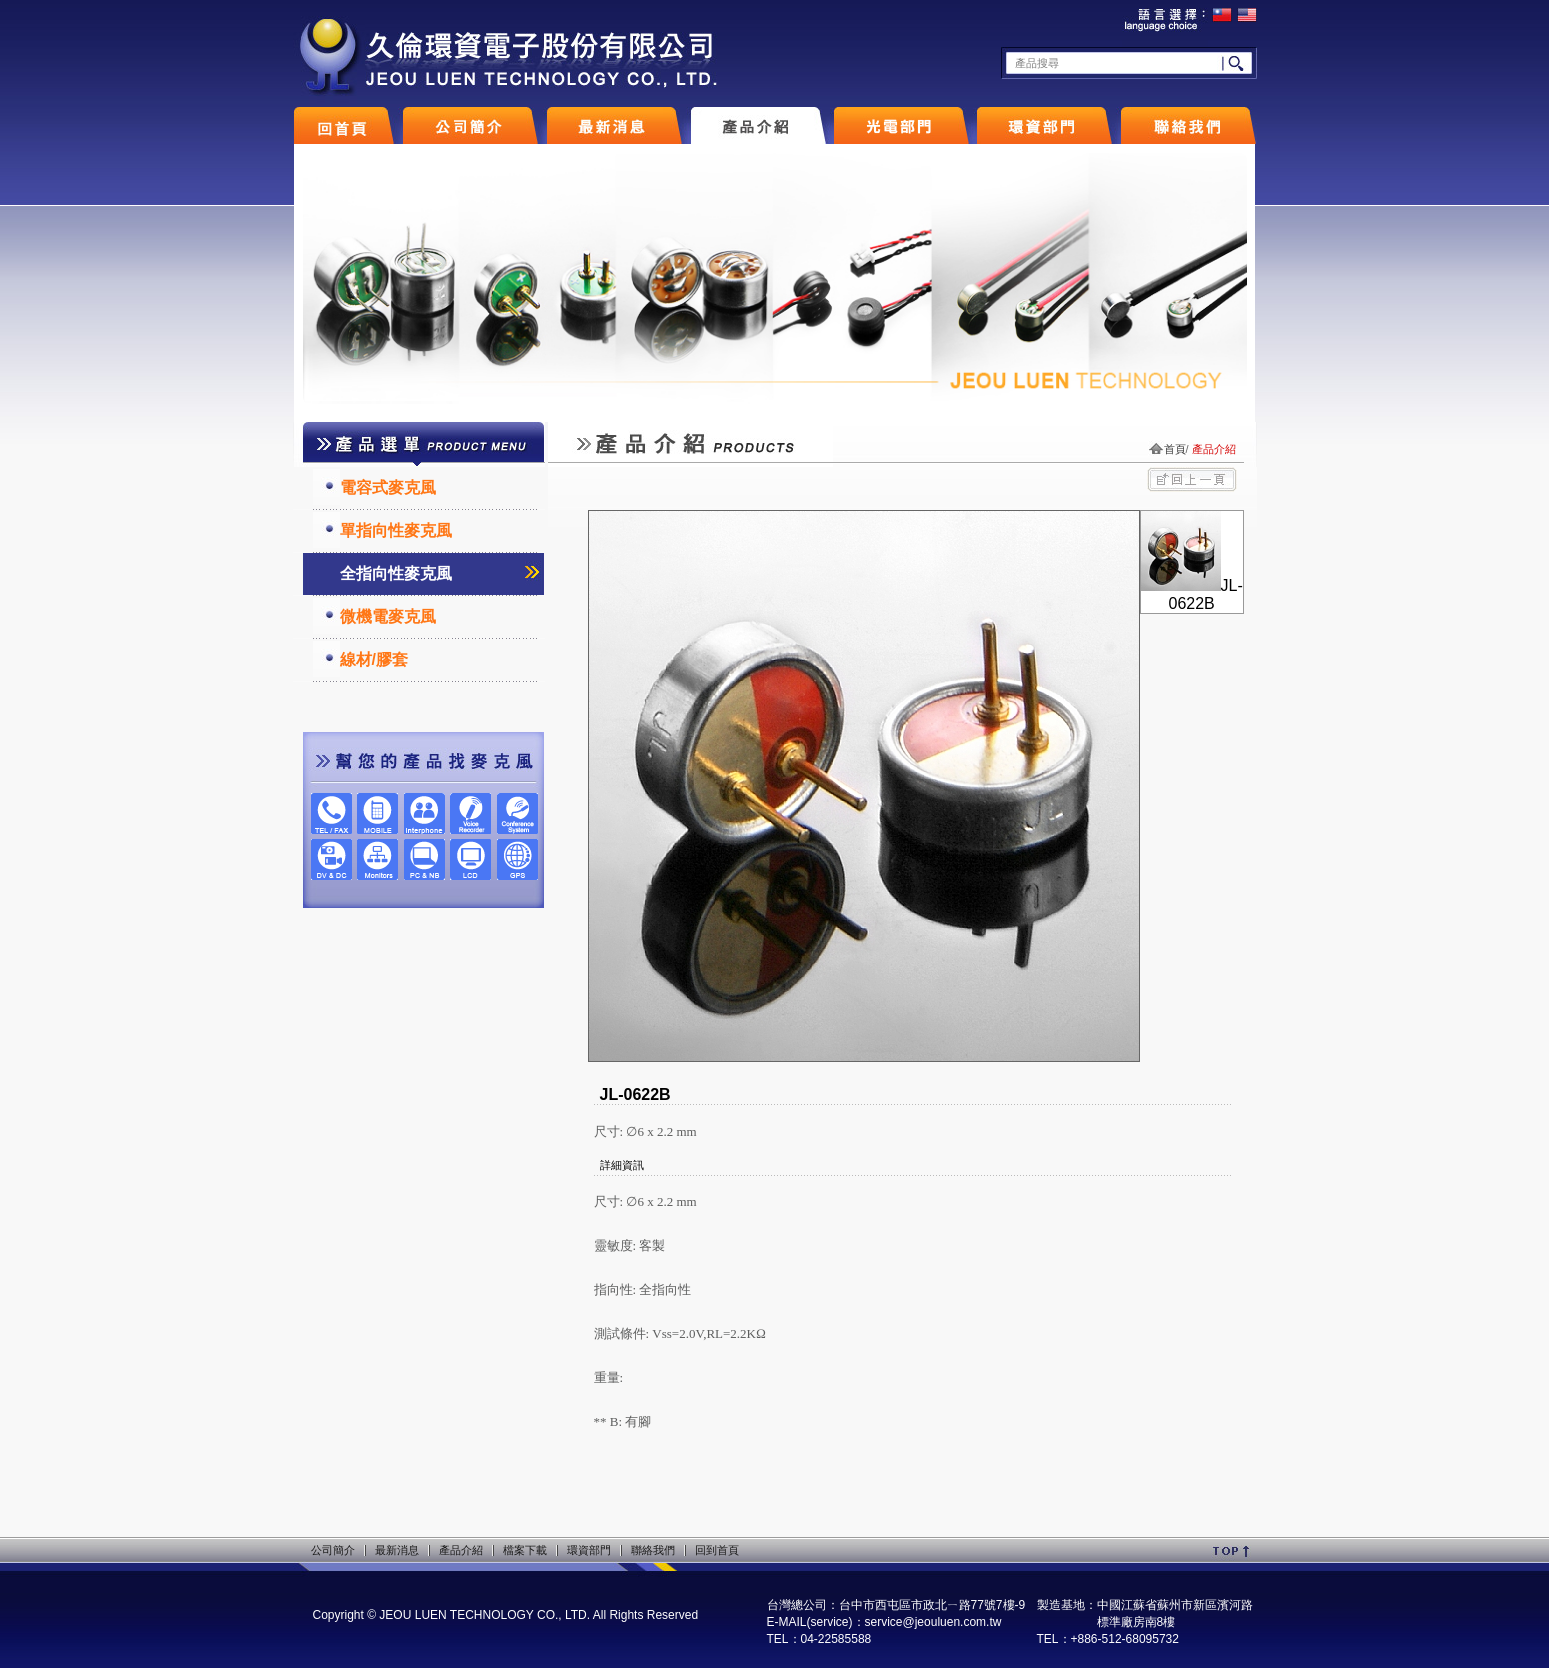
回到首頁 (717, 1550)
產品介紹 (461, 1550)
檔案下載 (525, 1550)
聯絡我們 (653, 1550)
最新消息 (397, 1550)
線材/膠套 (374, 659)
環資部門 (589, 1550)
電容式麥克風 (388, 487)
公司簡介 (333, 1550)
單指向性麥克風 (396, 530)
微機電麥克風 (388, 616)
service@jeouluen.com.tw (933, 1622)
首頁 (1175, 449)
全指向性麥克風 (396, 573)
